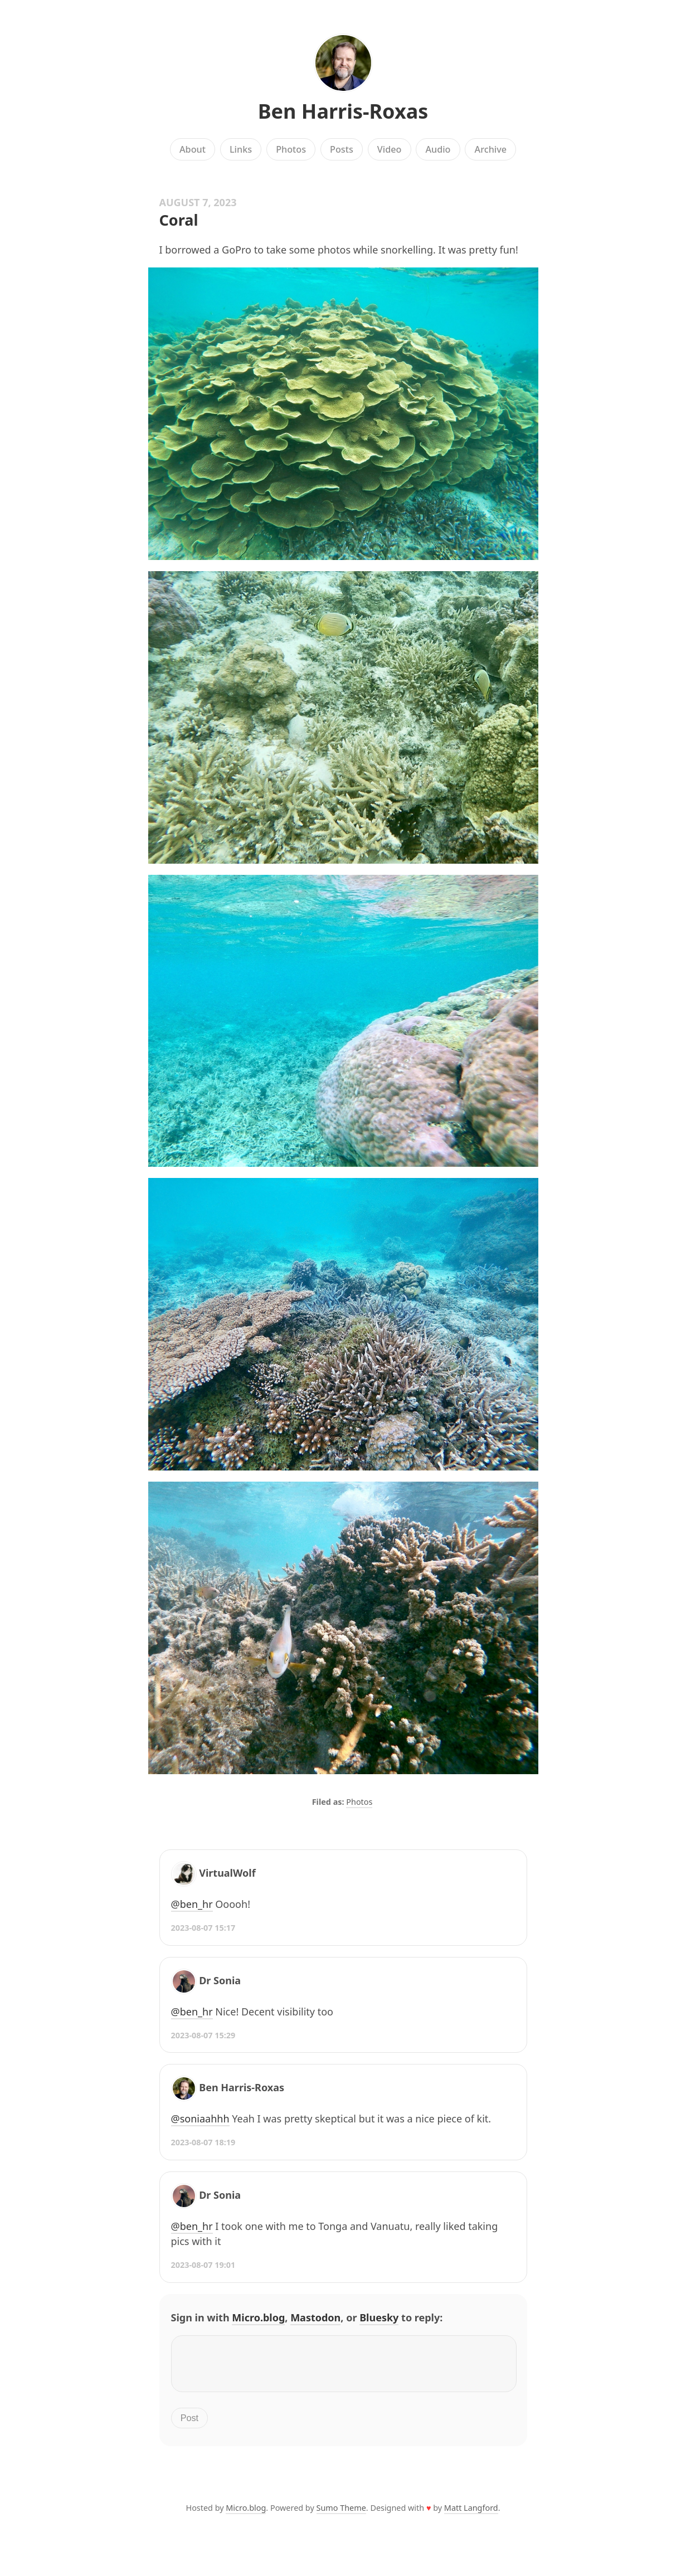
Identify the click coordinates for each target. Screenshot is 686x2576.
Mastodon (315, 2317)
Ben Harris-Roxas (343, 111)
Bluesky (378, 2317)
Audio (437, 149)
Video (389, 149)
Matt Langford (471, 2514)
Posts (341, 149)
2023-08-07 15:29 (203, 2035)
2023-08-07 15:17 (203, 1927)
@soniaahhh (200, 2118)
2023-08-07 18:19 (203, 2142)
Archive (491, 149)
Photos (291, 149)
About (192, 149)
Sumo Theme (341, 2514)
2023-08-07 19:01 (203, 2265)
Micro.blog (258, 2317)
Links (241, 149)
